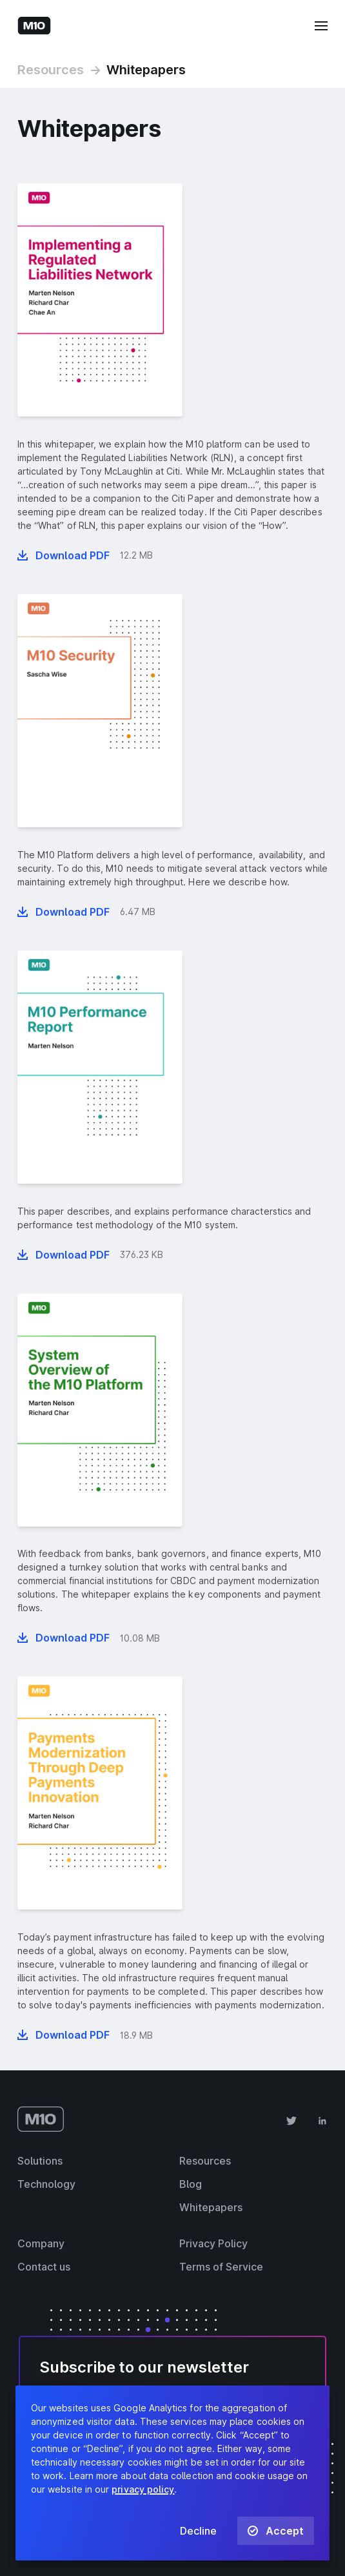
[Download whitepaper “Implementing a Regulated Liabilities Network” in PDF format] (63, 555)
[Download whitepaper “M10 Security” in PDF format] (63, 912)
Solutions (40, 2160)
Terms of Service (221, 2266)
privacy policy (143, 2489)
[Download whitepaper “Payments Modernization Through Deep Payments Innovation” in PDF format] (63, 2035)
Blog (190, 2184)
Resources (50, 69)
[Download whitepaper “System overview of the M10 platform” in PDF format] (63, 1637)
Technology (46, 2184)
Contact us (43, 2266)
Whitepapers (146, 69)
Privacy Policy (213, 2243)
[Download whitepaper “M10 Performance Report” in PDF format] (63, 1254)
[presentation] (99, 300)
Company (40, 2243)
